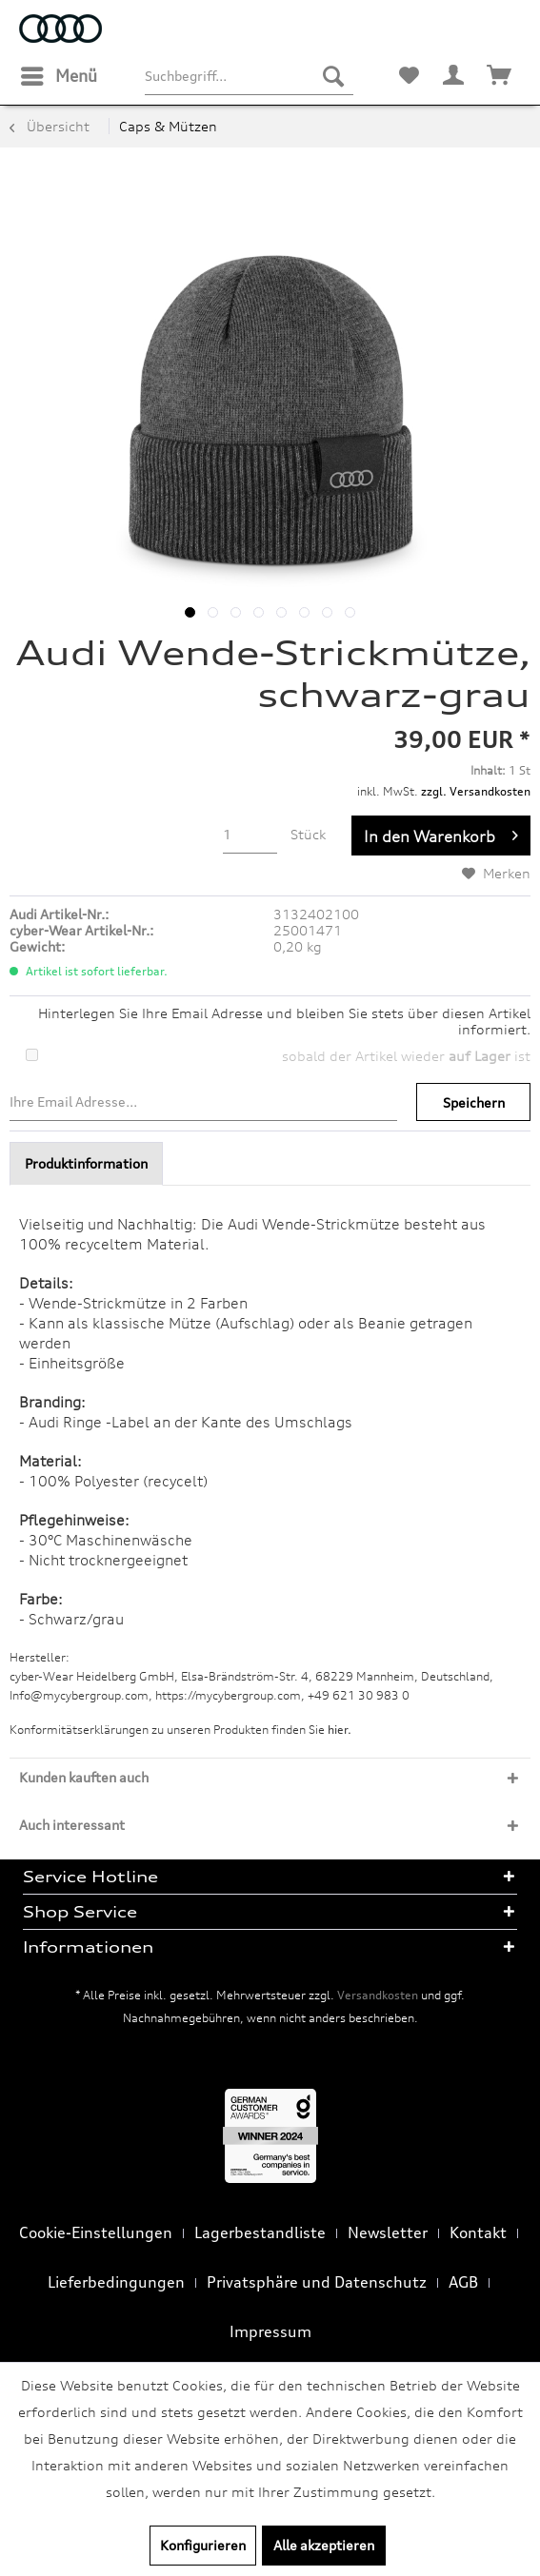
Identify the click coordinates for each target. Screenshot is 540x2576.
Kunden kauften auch (84, 1777)
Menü (59, 73)
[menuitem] (58, 76)
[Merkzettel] (409, 76)
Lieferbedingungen (116, 2281)
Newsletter (388, 2232)
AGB (463, 2281)
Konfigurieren (203, 2545)
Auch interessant (72, 1825)
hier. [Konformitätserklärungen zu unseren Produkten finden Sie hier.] (339, 1729)
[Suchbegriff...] (249, 76)
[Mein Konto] (454, 76)
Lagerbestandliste (260, 2232)
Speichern (474, 1102)
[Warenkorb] (500, 76)
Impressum (270, 2331)
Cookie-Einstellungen (95, 2232)
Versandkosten (377, 1995)
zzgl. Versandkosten (475, 791)
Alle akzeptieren (323, 2545)
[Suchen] (333, 76)
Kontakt (478, 2232)
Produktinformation (86, 1163)
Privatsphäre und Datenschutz (317, 2281)
